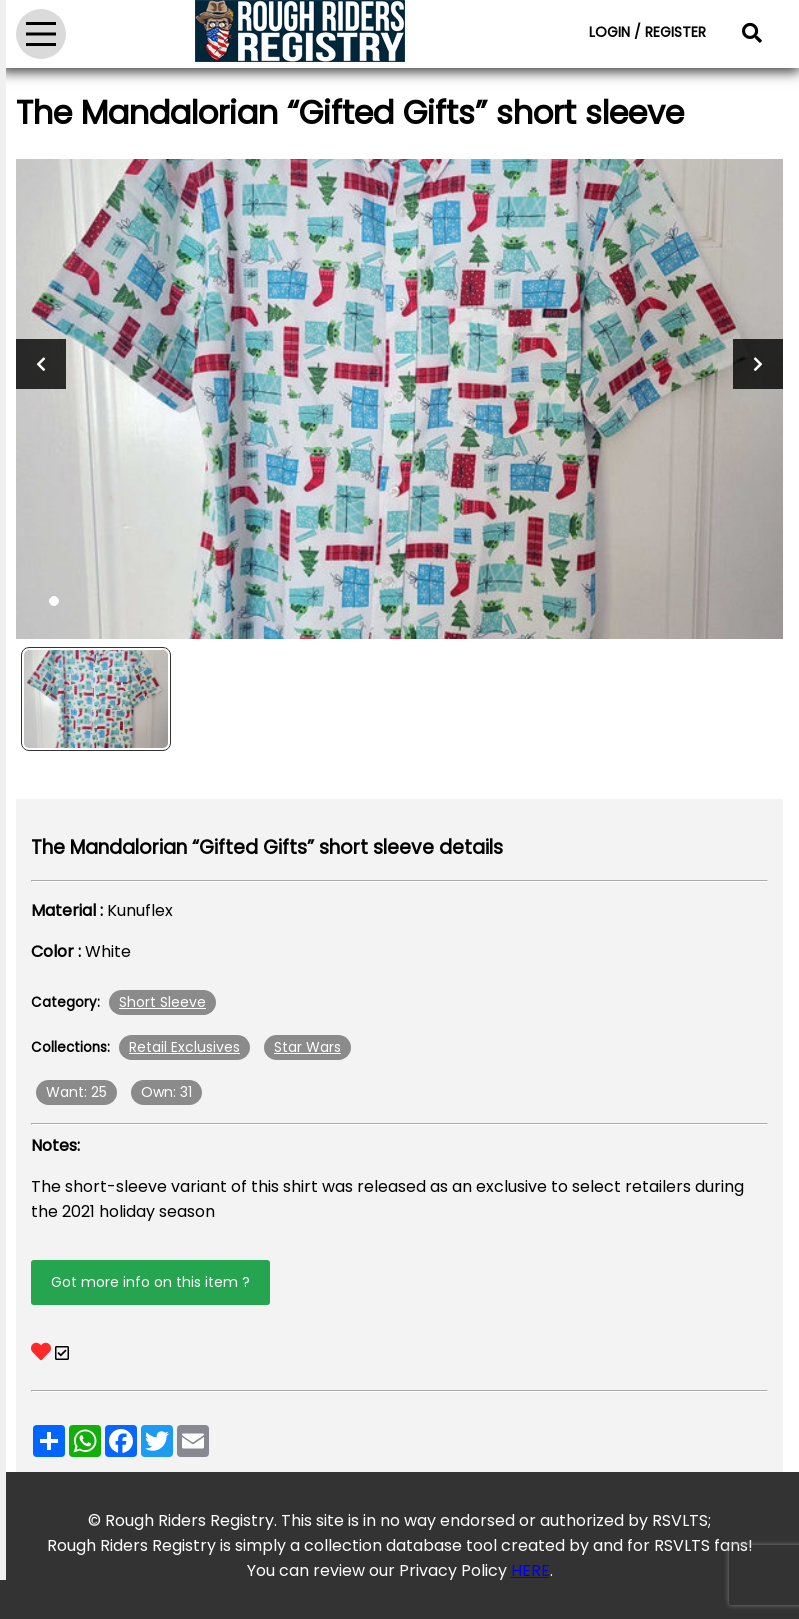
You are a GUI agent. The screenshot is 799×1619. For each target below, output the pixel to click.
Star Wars (307, 1047)
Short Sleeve (162, 1002)
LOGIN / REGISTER (647, 32)
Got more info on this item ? (150, 1282)
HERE (530, 1570)
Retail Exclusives (184, 1047)
